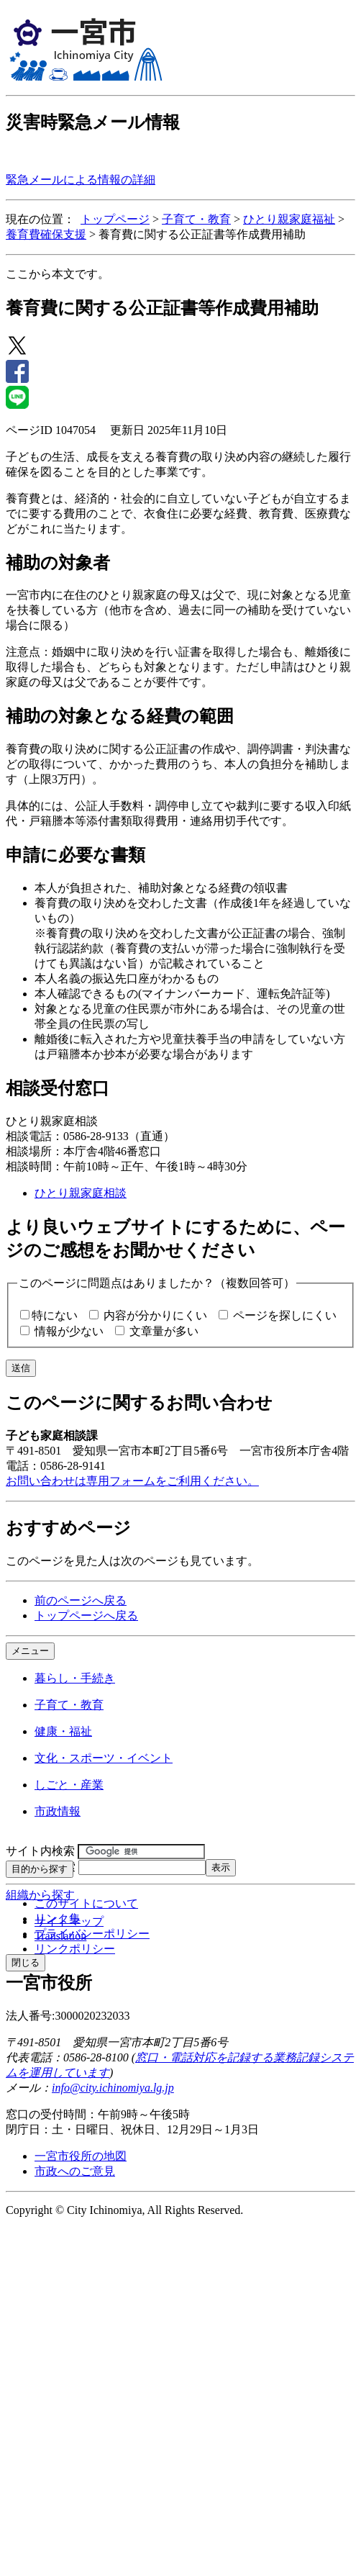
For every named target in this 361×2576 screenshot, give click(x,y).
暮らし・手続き (75, 1678)
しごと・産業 (69, 1785)
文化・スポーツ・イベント (104, 1758)
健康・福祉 (63, 1731)
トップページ (115, 219)
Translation (60, 1936)
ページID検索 (41, 1867)
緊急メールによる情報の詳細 (80, 179)
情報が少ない (69, 1331)
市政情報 (58, 1811)
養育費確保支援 (46, 234)
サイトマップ (69, 1921)
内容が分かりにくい (155, 1315)
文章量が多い (163, 1331)
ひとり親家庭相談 (81, 1193)
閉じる (26, 1962)
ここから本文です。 (57, 274)
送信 (21, 1367)
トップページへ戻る (86, 1615)
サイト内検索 (40, 1851)
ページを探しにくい (285, 1315)
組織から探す (40, 1895)
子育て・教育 (196, 219)
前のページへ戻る (81, 1600)
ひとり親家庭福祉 (289, 219)
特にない (55, 1315)
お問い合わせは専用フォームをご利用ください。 (132, 1481)
